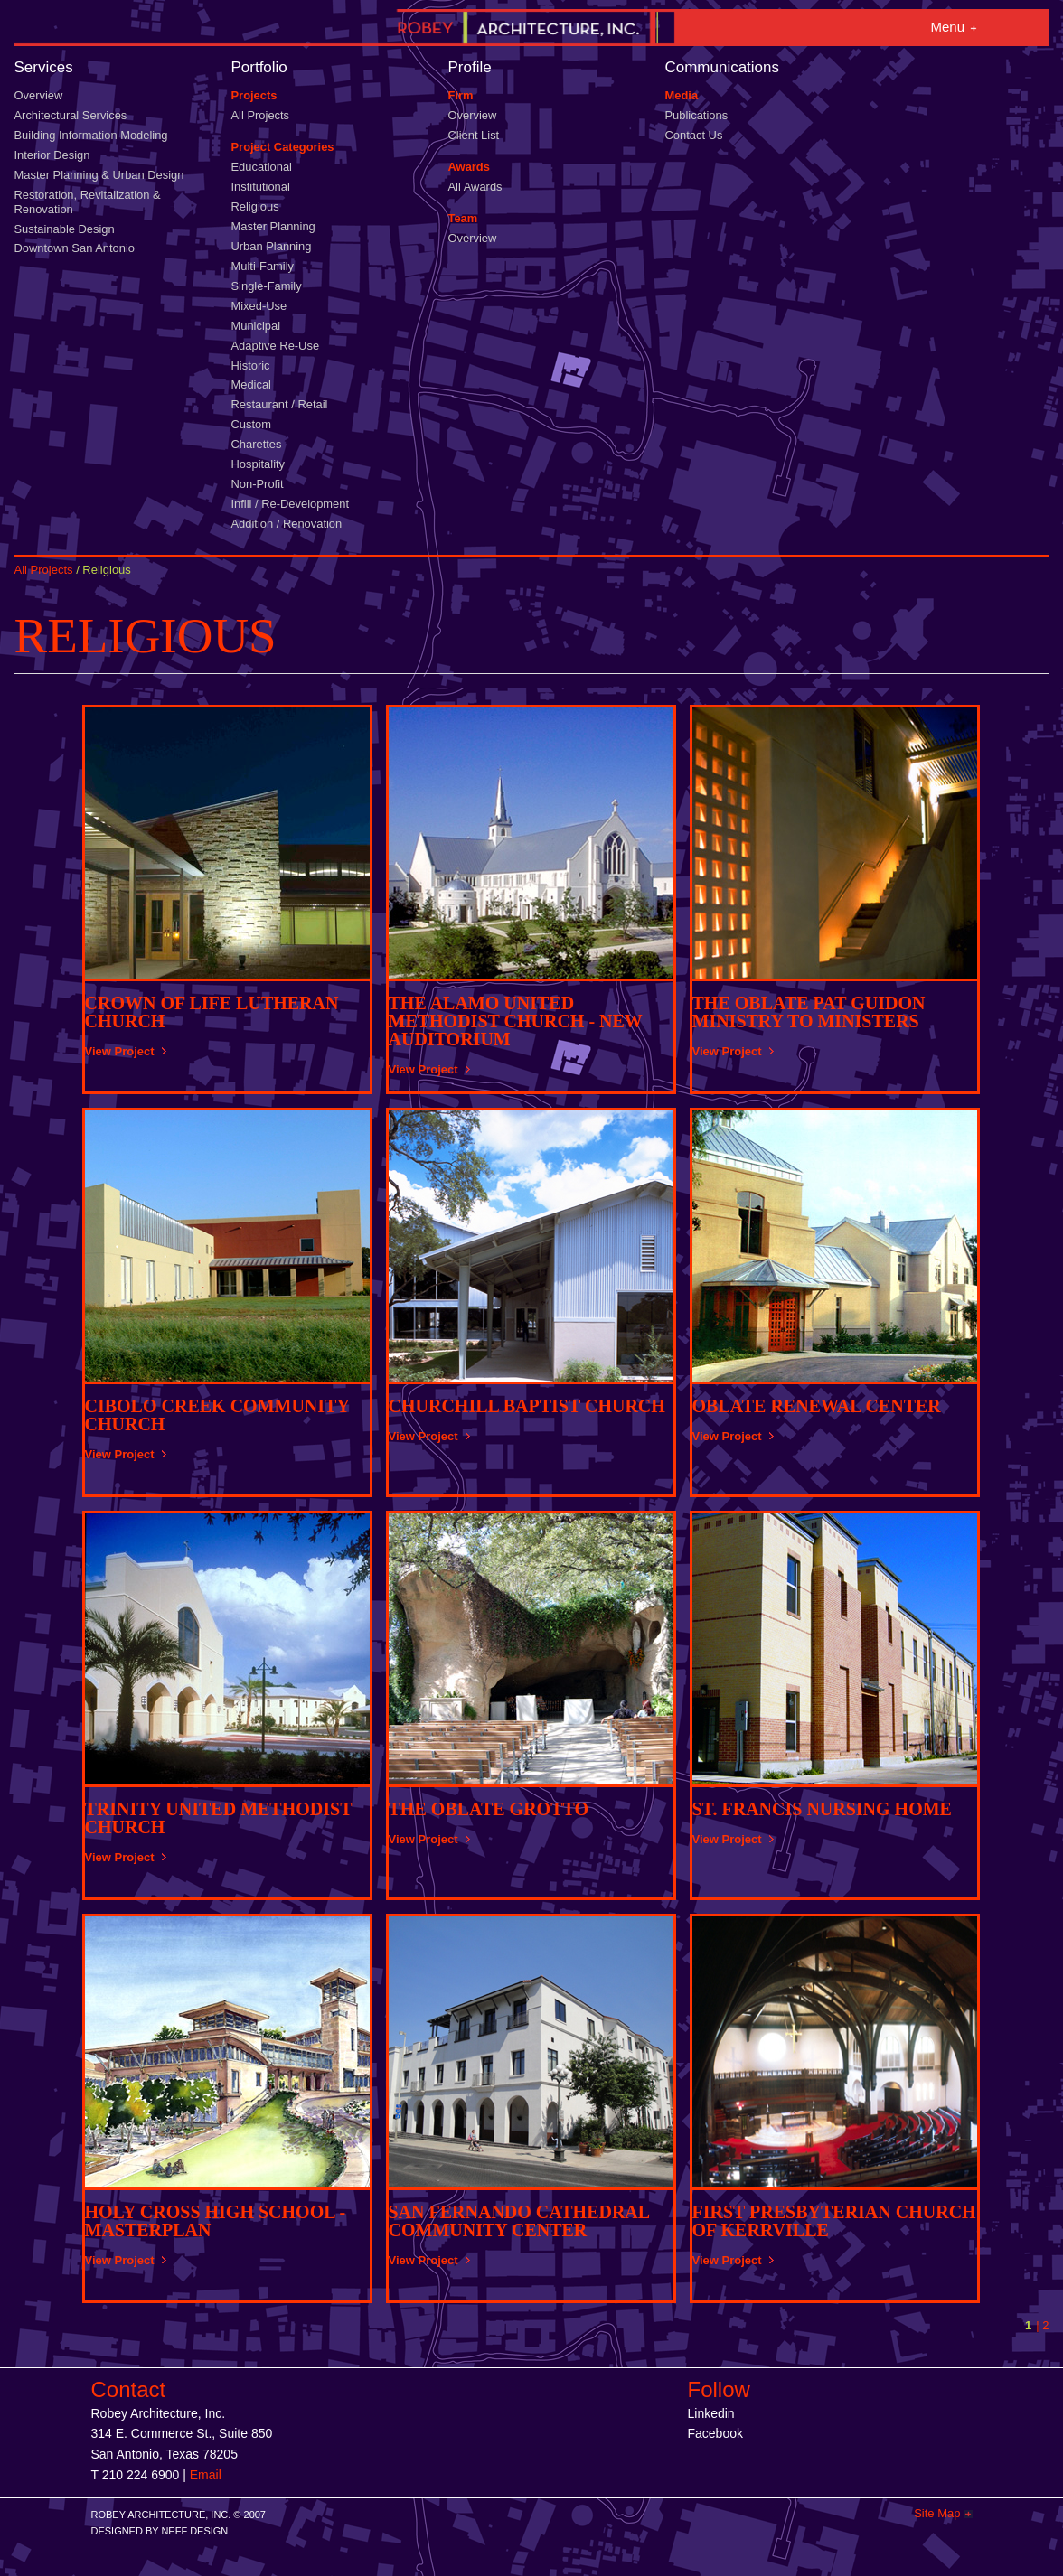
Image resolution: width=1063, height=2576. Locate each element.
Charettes (256, 444)
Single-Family (266, 286)
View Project (120, 1051)
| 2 (1042, 2325)
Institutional (260, 186)
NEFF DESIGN (194, 2530)
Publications (697, 115)
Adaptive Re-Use (275, 345)
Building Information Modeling (91, 135)
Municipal (256, 326)
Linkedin (711, 2413)
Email (205, 2475)
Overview (38, 95)
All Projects (260, 115)
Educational (261, 166)
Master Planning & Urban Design (99, 175)
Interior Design (52, 155)
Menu (948, 26)
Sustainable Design (64, 229)
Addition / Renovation (287, 523)
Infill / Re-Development (290, 504)
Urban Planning (271, 246)
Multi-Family (263, 266)
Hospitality (258, 464)
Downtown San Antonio (74, 248)
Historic (250, 365)
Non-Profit (257, 484)
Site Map (937, 2513)
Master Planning (273, 226)
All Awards (475, 186)
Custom (251, 424)
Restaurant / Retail (279, 404)
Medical (251, 384)
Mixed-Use (259, 306)
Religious (255, 206)
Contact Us (694, 135)
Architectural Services (70, 115)
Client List (474, 135)
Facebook (715, 2433)
